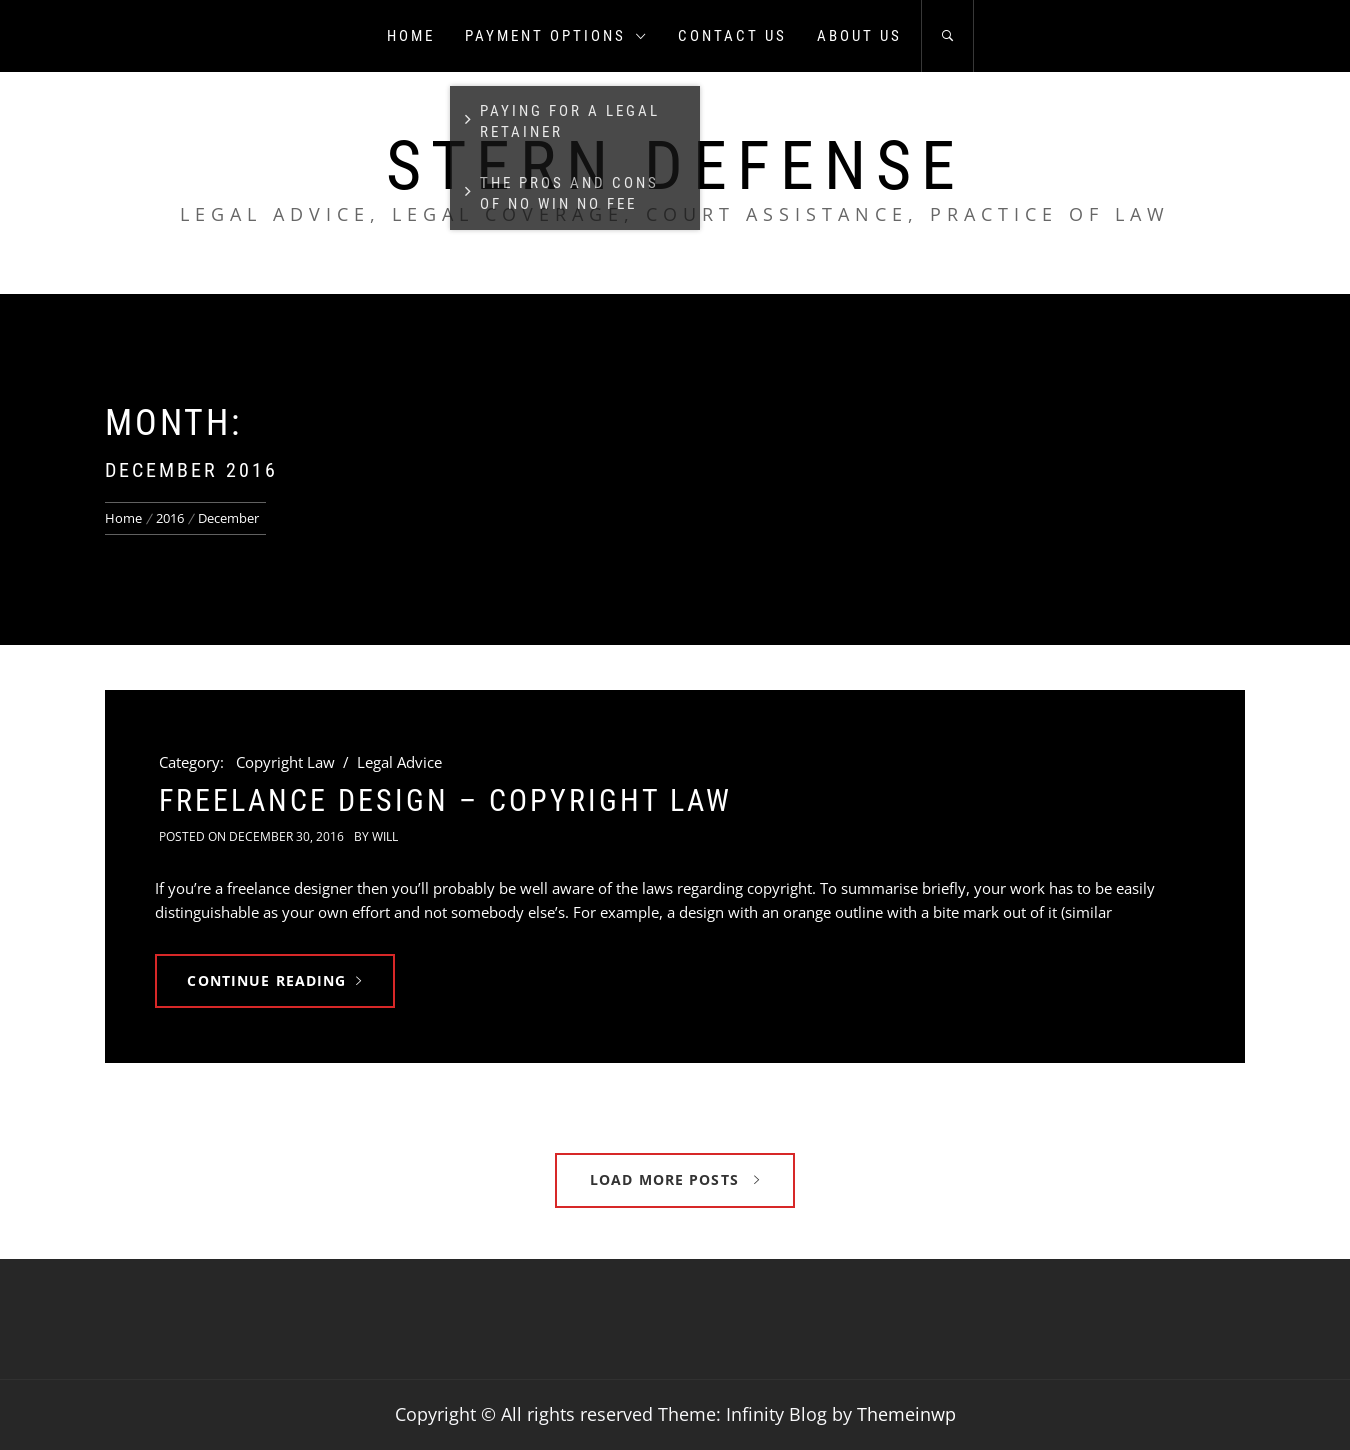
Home (411, 36)
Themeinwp (906, 1414)
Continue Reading (274, 980)
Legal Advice (399, 762)
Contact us (732, 36)
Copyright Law (285, 762)
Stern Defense (675, 166)
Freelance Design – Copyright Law (445, 800)
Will (385, 836)
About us (859, 36)
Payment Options (556, 36)
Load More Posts (675, 1179)
